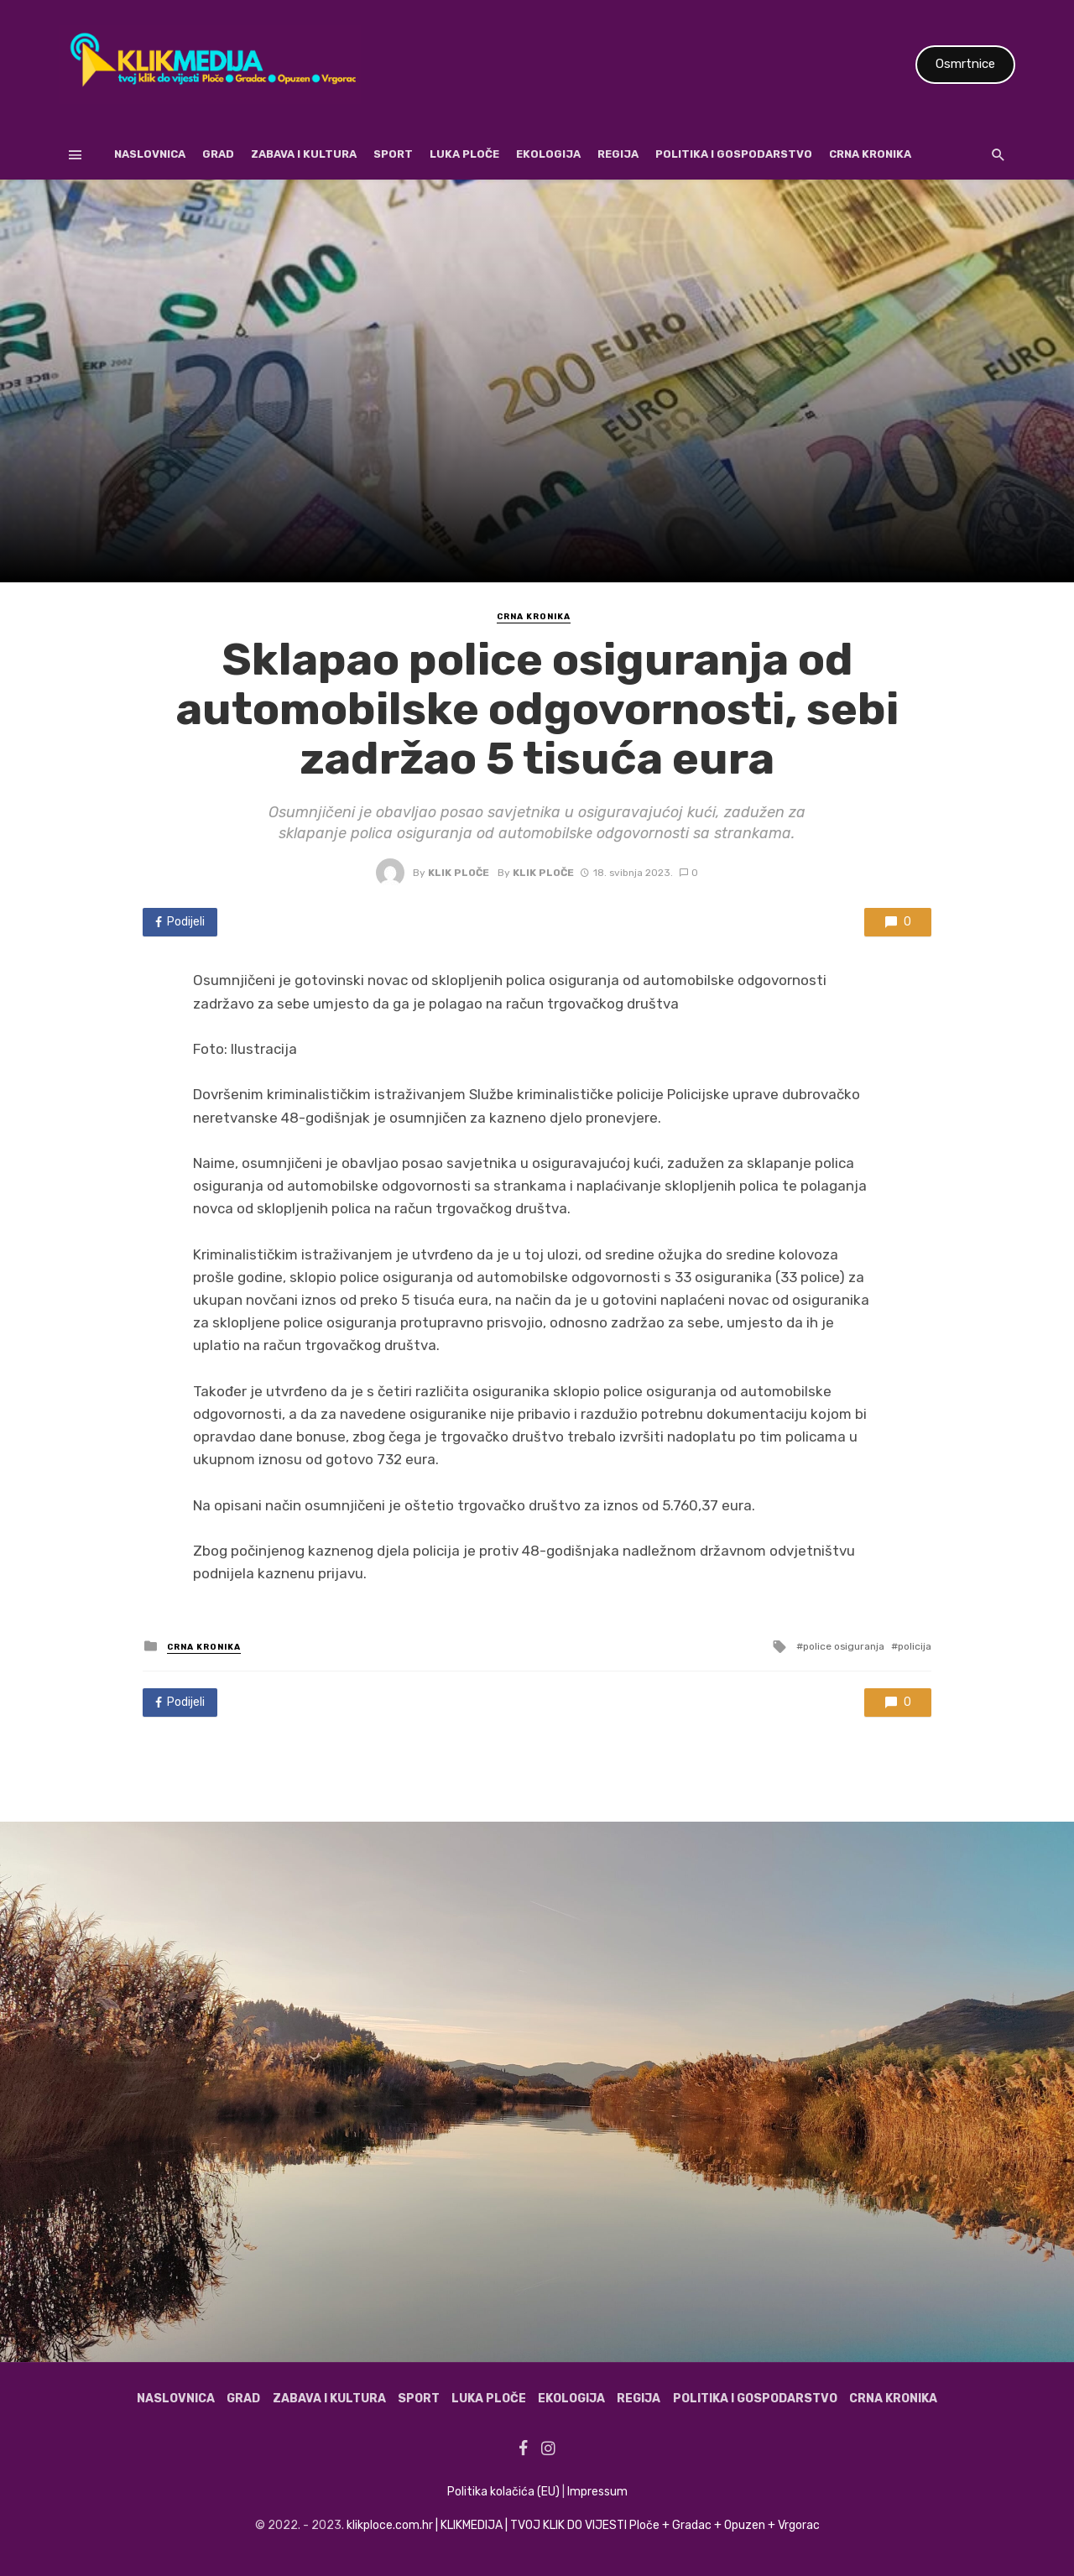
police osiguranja (843, 1646)
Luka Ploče (464, 154)
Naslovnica (149, 154)
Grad (218, 154)
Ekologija (548, 154)
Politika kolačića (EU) (503, 2492)
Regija (618, 154)
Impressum (597, 2492)
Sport (393, 154)
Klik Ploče (458, 873)
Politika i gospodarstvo (733, 154)
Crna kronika (870, 154)
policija (914, 1646)
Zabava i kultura (304, 154)
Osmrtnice (965, 63)
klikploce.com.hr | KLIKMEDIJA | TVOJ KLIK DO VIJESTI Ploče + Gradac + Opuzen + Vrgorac (583, 2525)
